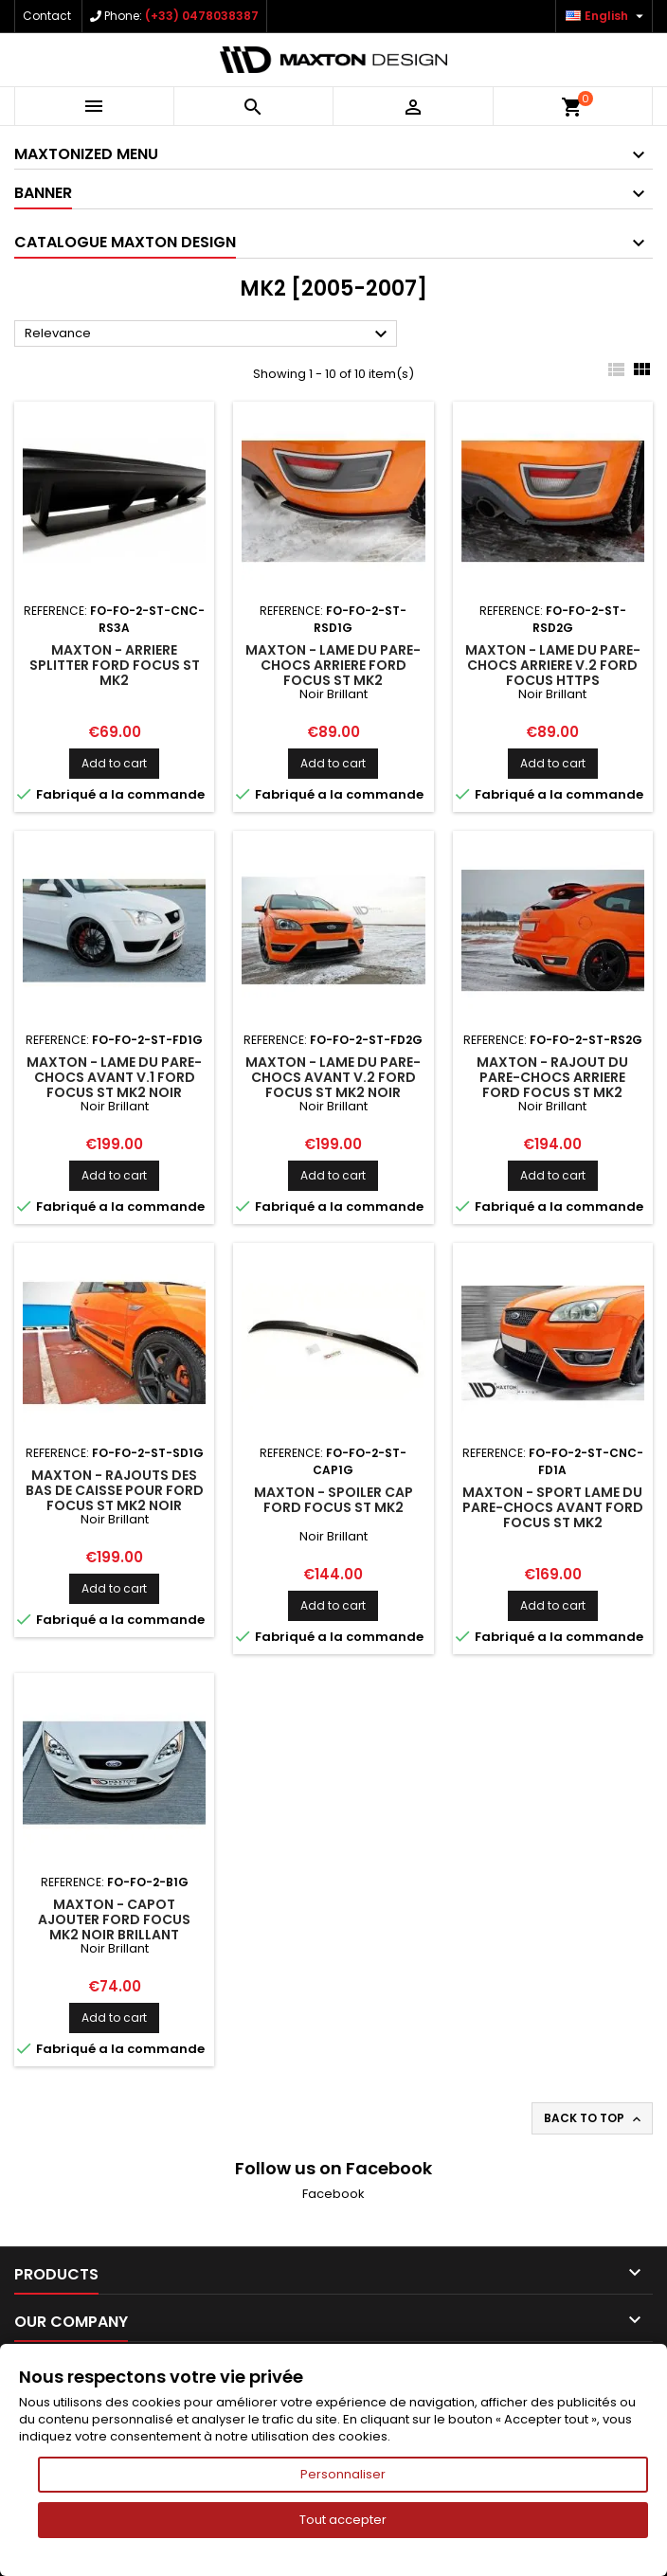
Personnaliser (343, 2474)
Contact (47, 16)
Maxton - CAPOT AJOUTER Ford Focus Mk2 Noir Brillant (114, 1919)
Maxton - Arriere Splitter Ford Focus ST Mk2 (114, 665)
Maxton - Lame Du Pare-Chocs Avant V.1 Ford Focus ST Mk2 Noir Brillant (114, 1085)
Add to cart (114, 763)
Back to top (594, 2118)
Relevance (208, 334)
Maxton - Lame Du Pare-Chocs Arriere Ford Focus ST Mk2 (333, 665)
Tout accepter (343, 2520)
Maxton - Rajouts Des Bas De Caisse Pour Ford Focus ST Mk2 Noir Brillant (115, 1498)
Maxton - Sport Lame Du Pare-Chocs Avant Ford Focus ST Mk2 (552, 1507)
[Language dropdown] (607, 16)
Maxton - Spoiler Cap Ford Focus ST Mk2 (333, 1500)
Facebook (333, 2194)
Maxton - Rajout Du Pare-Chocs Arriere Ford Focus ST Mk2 (552, 1077)
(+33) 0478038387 (202, 16)
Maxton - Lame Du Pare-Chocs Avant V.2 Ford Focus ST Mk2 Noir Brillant (333, 1085)
